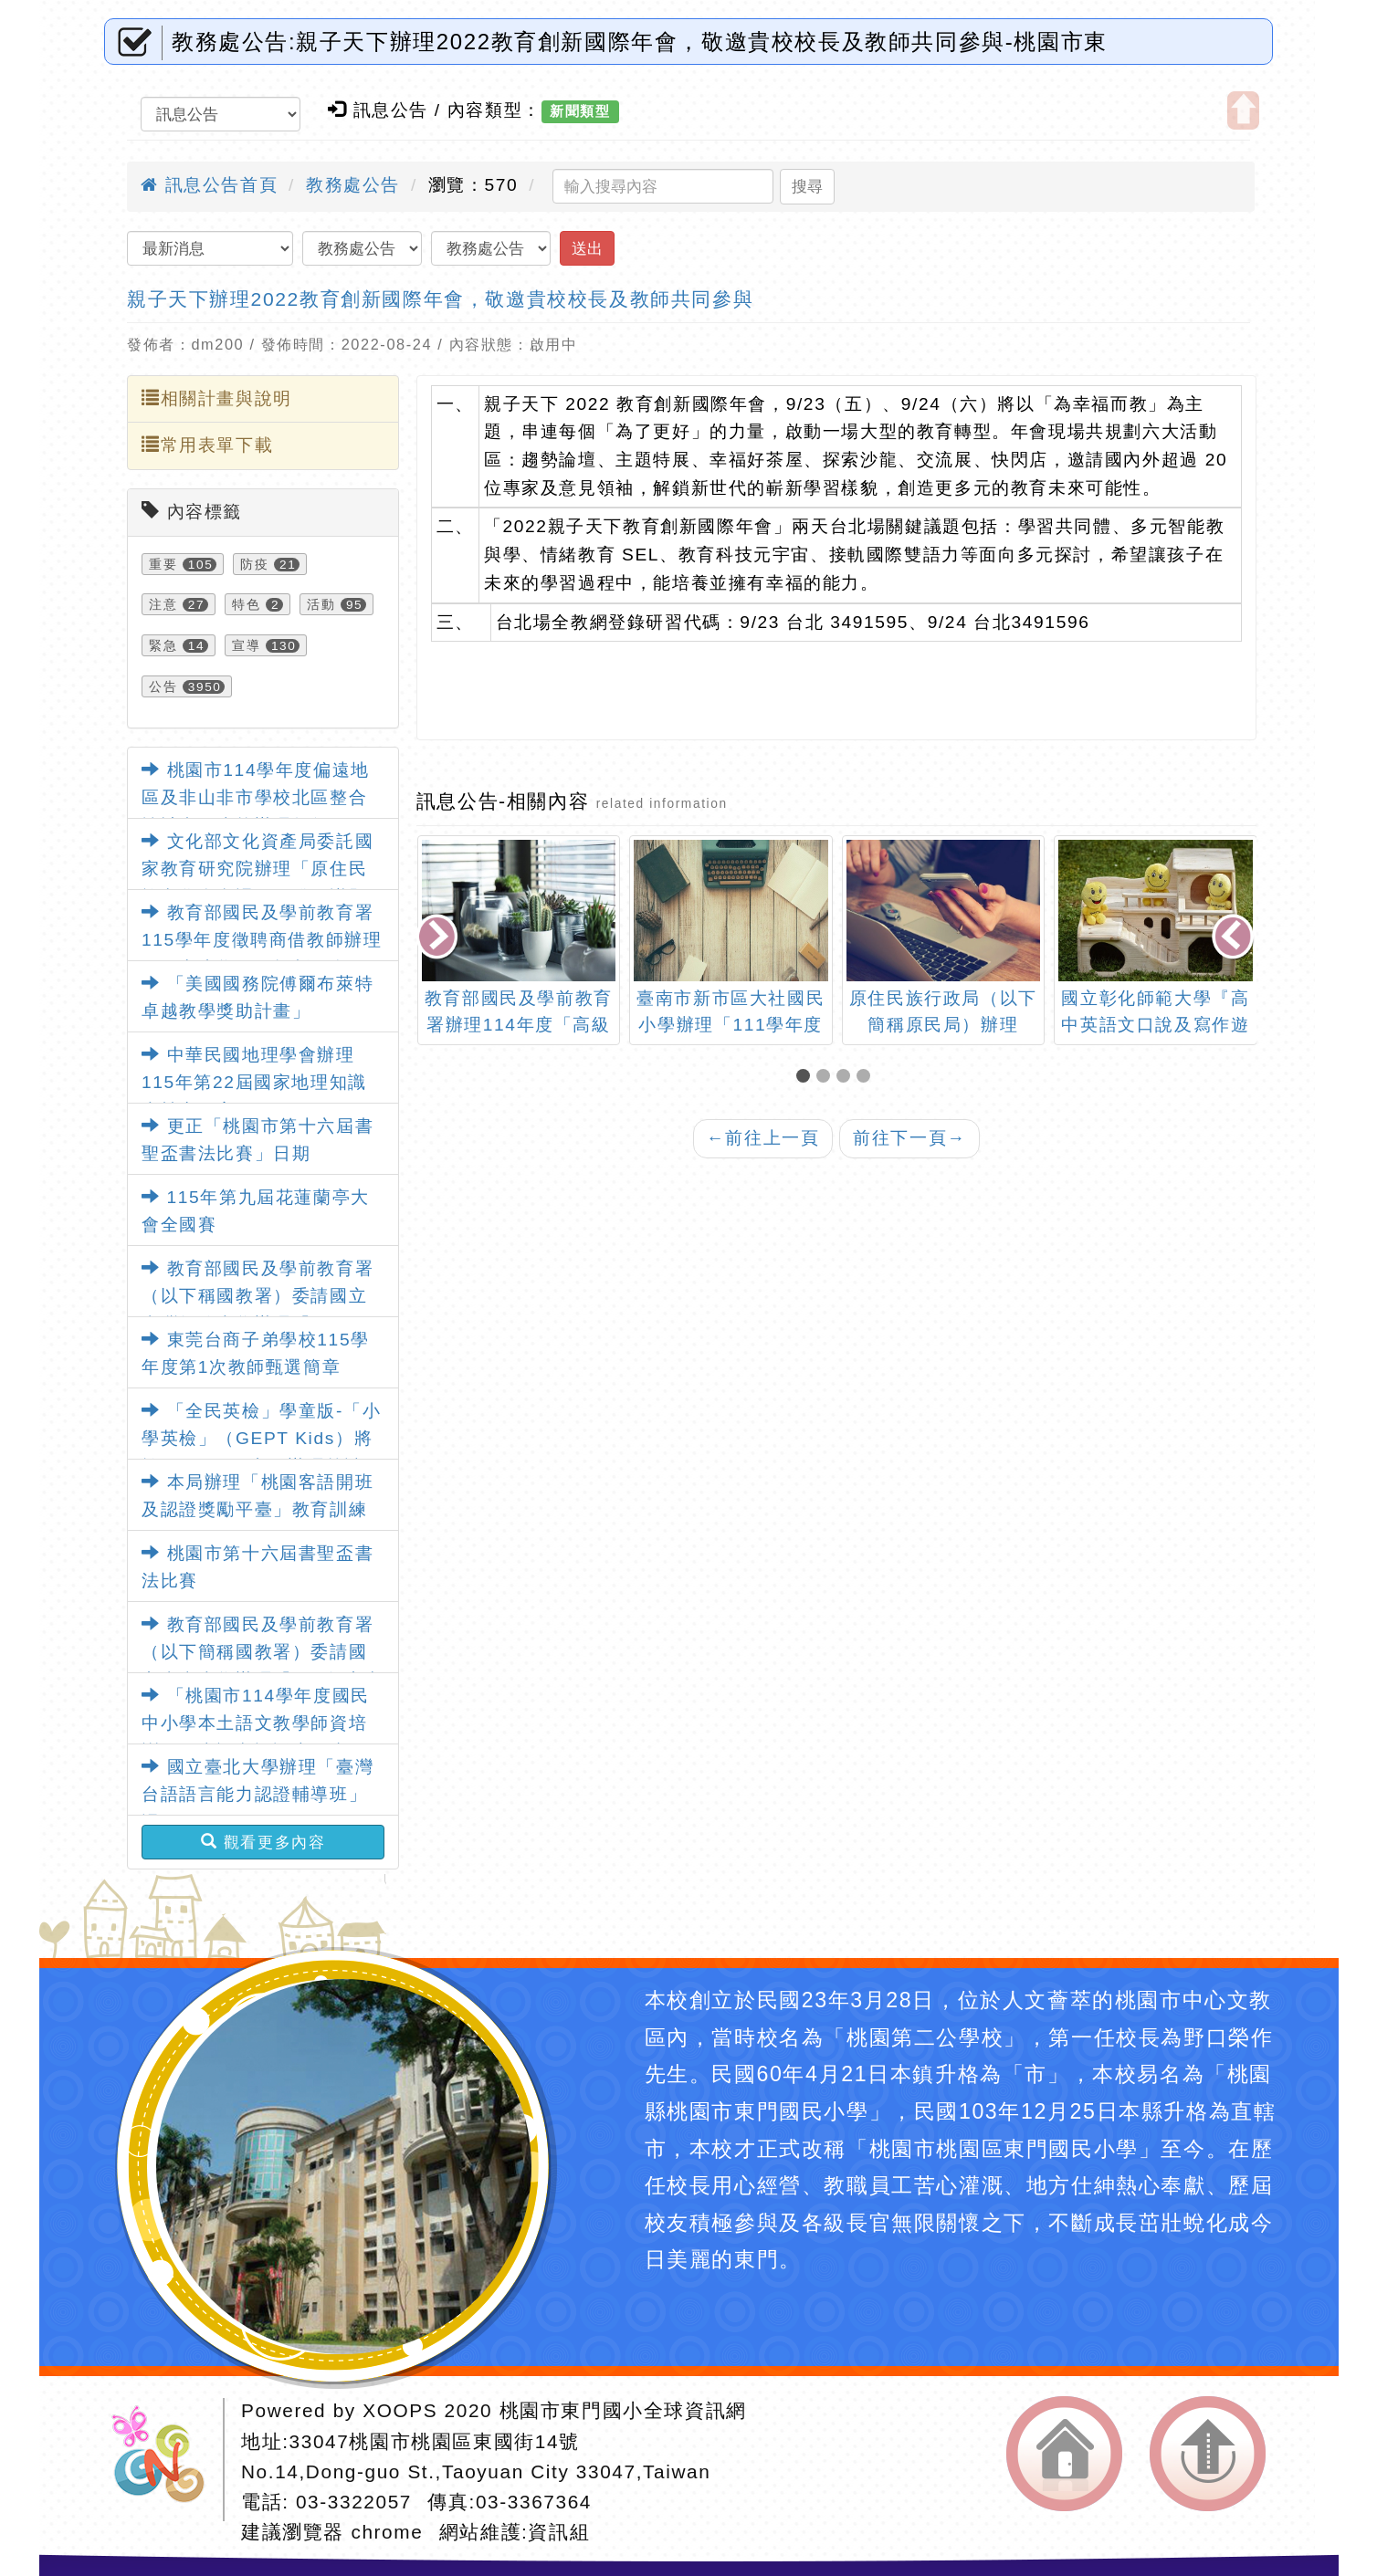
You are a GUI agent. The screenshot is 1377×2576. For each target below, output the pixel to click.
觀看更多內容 (263, 1842)
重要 (163, 564)
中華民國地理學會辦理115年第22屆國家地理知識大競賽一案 (254, 1082)
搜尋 (807, 186)
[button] (806, 1077)
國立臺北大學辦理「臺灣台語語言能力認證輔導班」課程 (257, 1794)
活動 (321, 604)
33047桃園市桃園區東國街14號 (434, 2441)
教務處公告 (353, 184)
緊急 (163, 645)
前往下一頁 (909, 1137)
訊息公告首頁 (209, 184)
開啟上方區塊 (1243, 110)
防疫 (254, 564)
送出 (587, 248)
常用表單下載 (207, 445)
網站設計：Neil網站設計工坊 (164, 2459)
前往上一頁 (763, 1137)
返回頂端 (1208, 2453)
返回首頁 (1064, 2453)
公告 (163, 686)
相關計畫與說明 (217, 398)
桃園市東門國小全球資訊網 (623, 2410)
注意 (163, 604)
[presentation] (438, 938)
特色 (246, 604)
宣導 (246, 645)
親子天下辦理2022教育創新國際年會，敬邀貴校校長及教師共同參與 (440, 298)
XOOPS (400, 2410)
